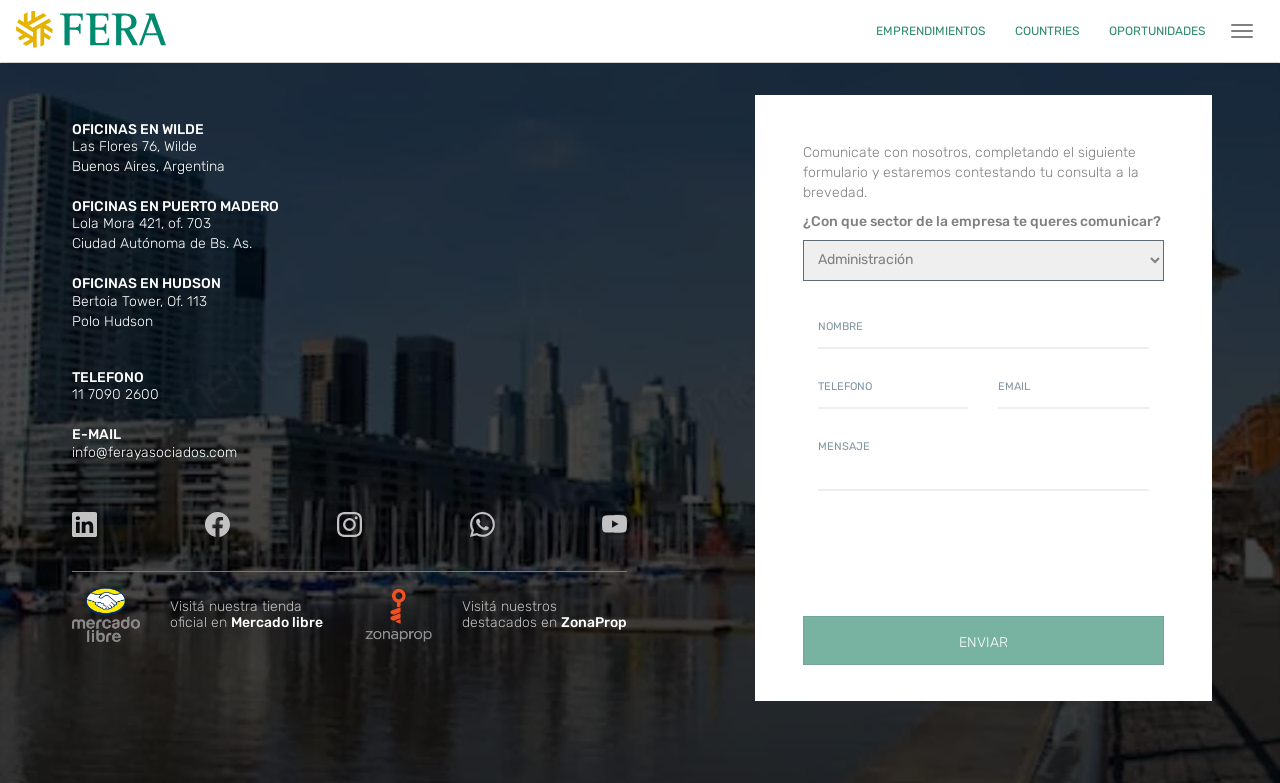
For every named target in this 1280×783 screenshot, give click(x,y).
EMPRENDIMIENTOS (930, 31)
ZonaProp (594, 622)
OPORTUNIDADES (1157, 31)
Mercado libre (277, 622)
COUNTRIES (1047, 31)
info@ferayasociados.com (154, 452)
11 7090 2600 (115, 394)
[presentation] (970, 560)
